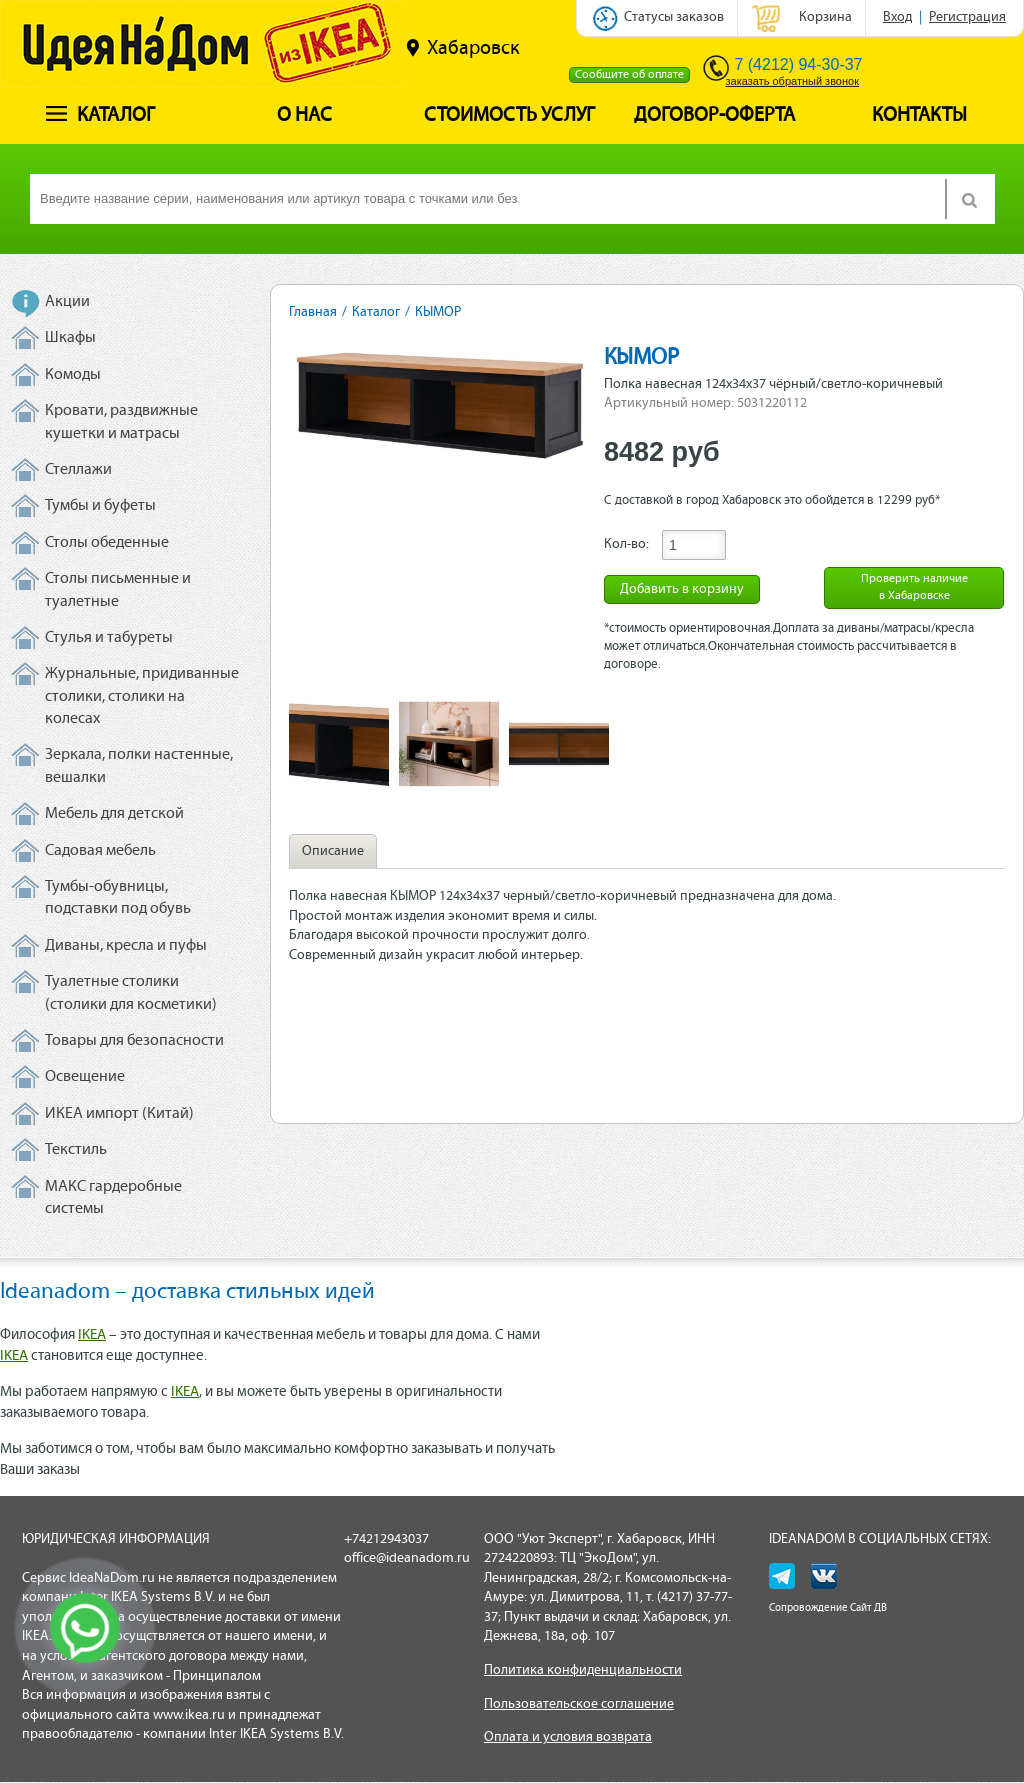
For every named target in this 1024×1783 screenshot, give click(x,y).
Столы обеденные (107, 543)
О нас (304, 116)
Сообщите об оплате (629, 75)
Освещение (85, 1077)
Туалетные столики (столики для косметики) (131, 993)
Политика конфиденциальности (583, 1670)
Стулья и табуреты (109, 638)
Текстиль (76, 1150)
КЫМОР (438, 312)
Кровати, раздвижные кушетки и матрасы (121, 422)
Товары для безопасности (134, 1041)
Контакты (919, 116)
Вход (897, 17)
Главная (313, 312)
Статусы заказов (674, 17)
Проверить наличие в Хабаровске (914, 587)
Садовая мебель (100, 851)
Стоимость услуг (509, 116)
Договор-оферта (714, 116)
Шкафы (70, 338)
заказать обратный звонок (792, 81)
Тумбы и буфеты (100, 506)
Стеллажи (78, 470)
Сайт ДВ (868, 1608)
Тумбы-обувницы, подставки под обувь (118, 898)
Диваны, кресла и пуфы (126, 946)
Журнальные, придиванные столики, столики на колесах (142, 696)
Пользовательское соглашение (579, 1704)
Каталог (100, 116)
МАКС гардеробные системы (113, 1198)
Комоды (73, 375)
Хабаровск (463, 48)
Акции (67, 302)
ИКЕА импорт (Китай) (119, 1114)
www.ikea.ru (189, 1715)
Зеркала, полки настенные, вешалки (139, 766)
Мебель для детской (114, 814)
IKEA (92, 1335)
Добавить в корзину (682, 589)
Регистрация (967, 17)
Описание (333, 851)
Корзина (825, 17)
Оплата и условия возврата (568, 1737)
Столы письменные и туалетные (118, 590)
